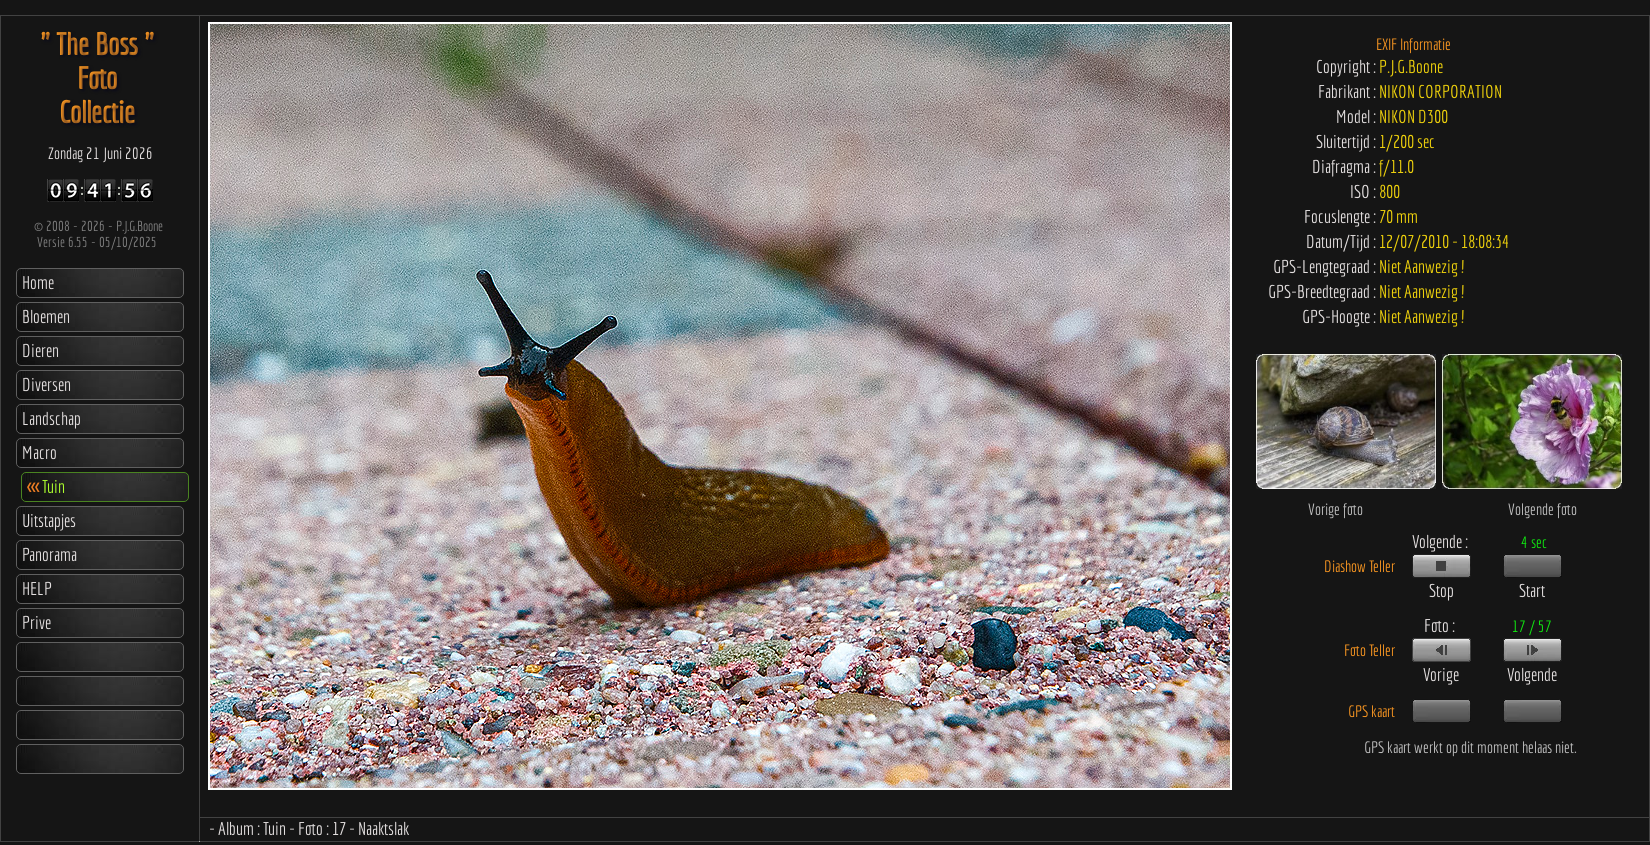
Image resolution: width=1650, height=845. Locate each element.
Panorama (49, 554)
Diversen (46, 384)
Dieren (40, 350)
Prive (36, 622)
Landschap (51, 418)
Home (38, 282)
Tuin (46, 486)
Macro (39, 452)
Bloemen (46, 316)
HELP (37, 588)
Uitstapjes (49, 520)
